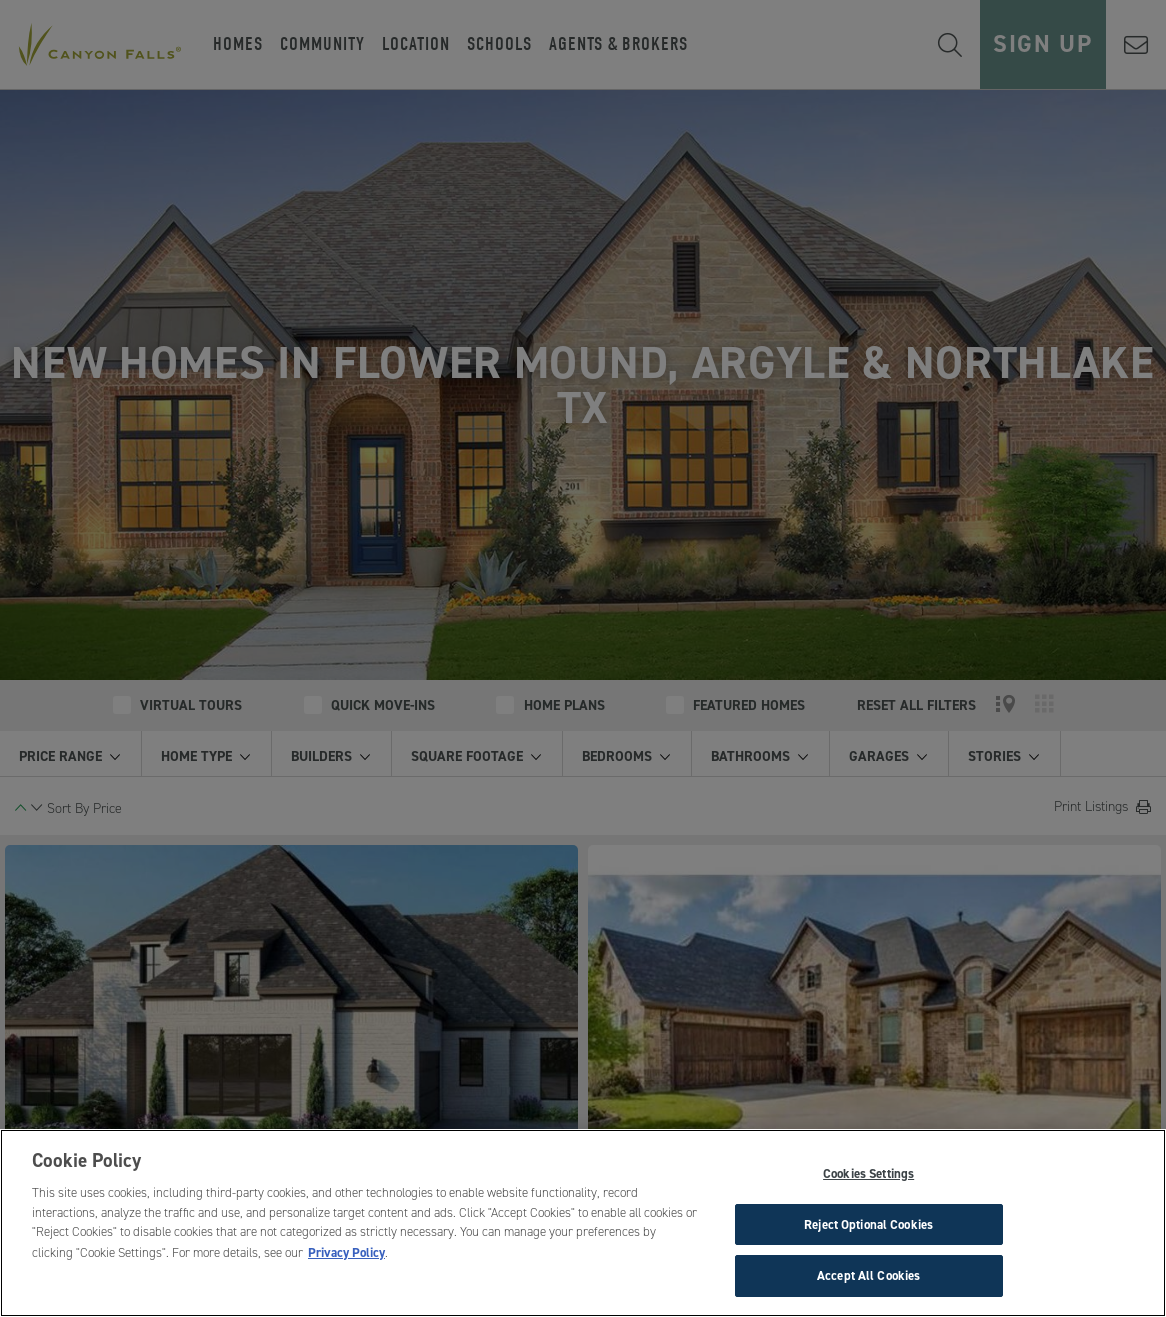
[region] (583, 1223)
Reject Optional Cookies (868, 1224)
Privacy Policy (346, 1252)
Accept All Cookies (868, 1275)
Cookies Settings (868, 1173)
